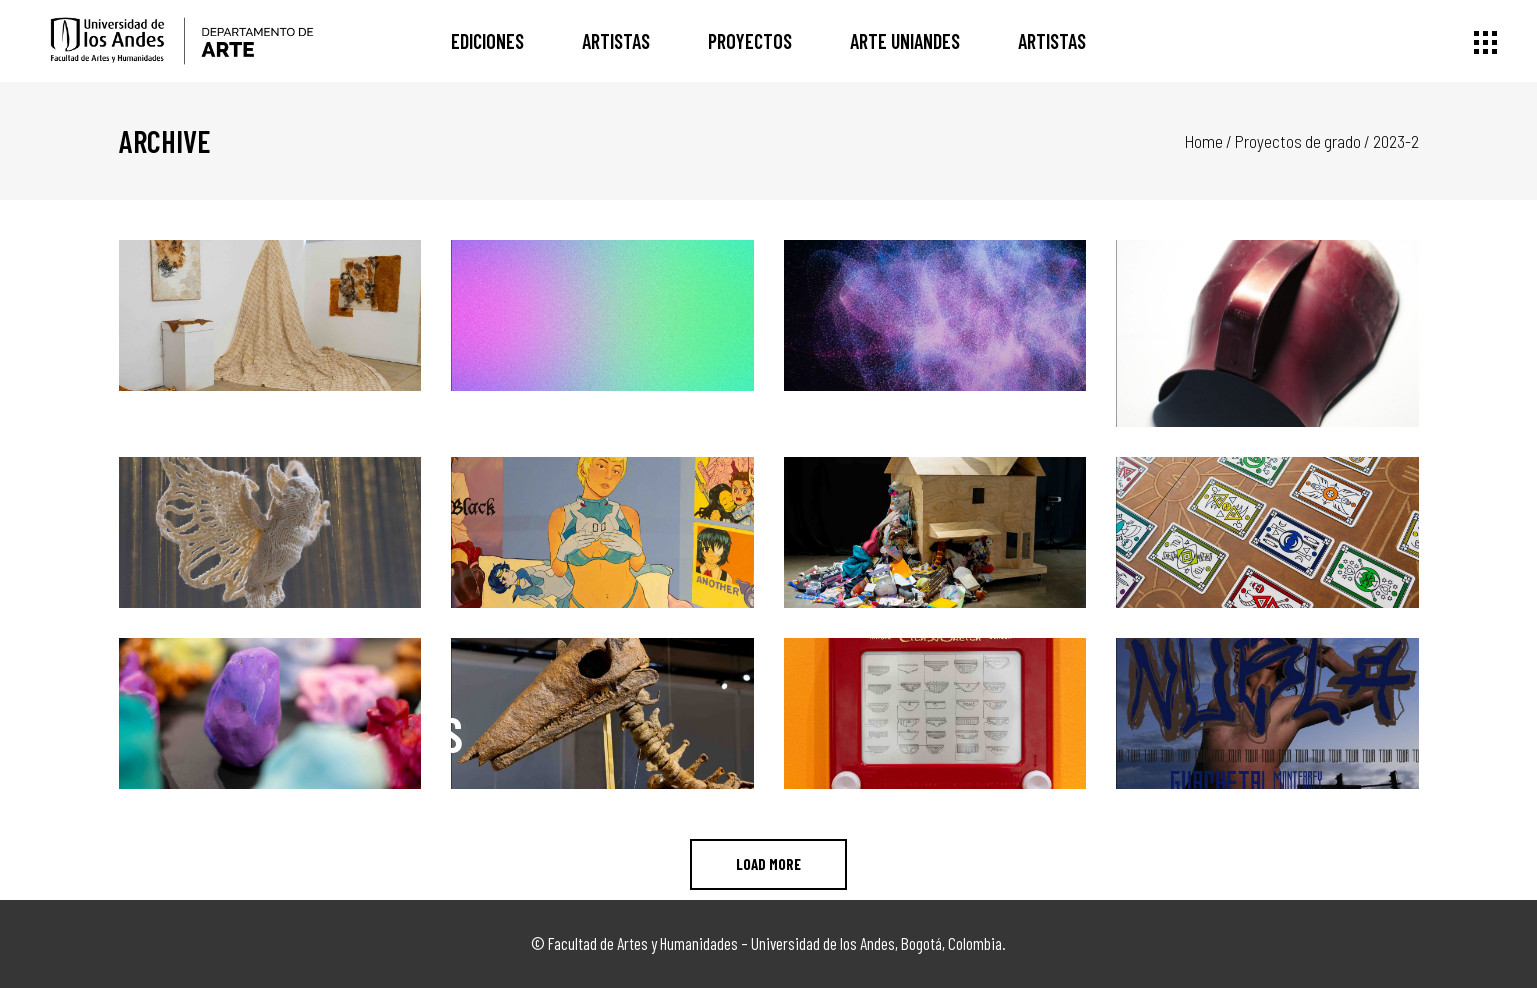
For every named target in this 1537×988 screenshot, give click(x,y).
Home (1204, 141)
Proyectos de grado (1298, 141)
